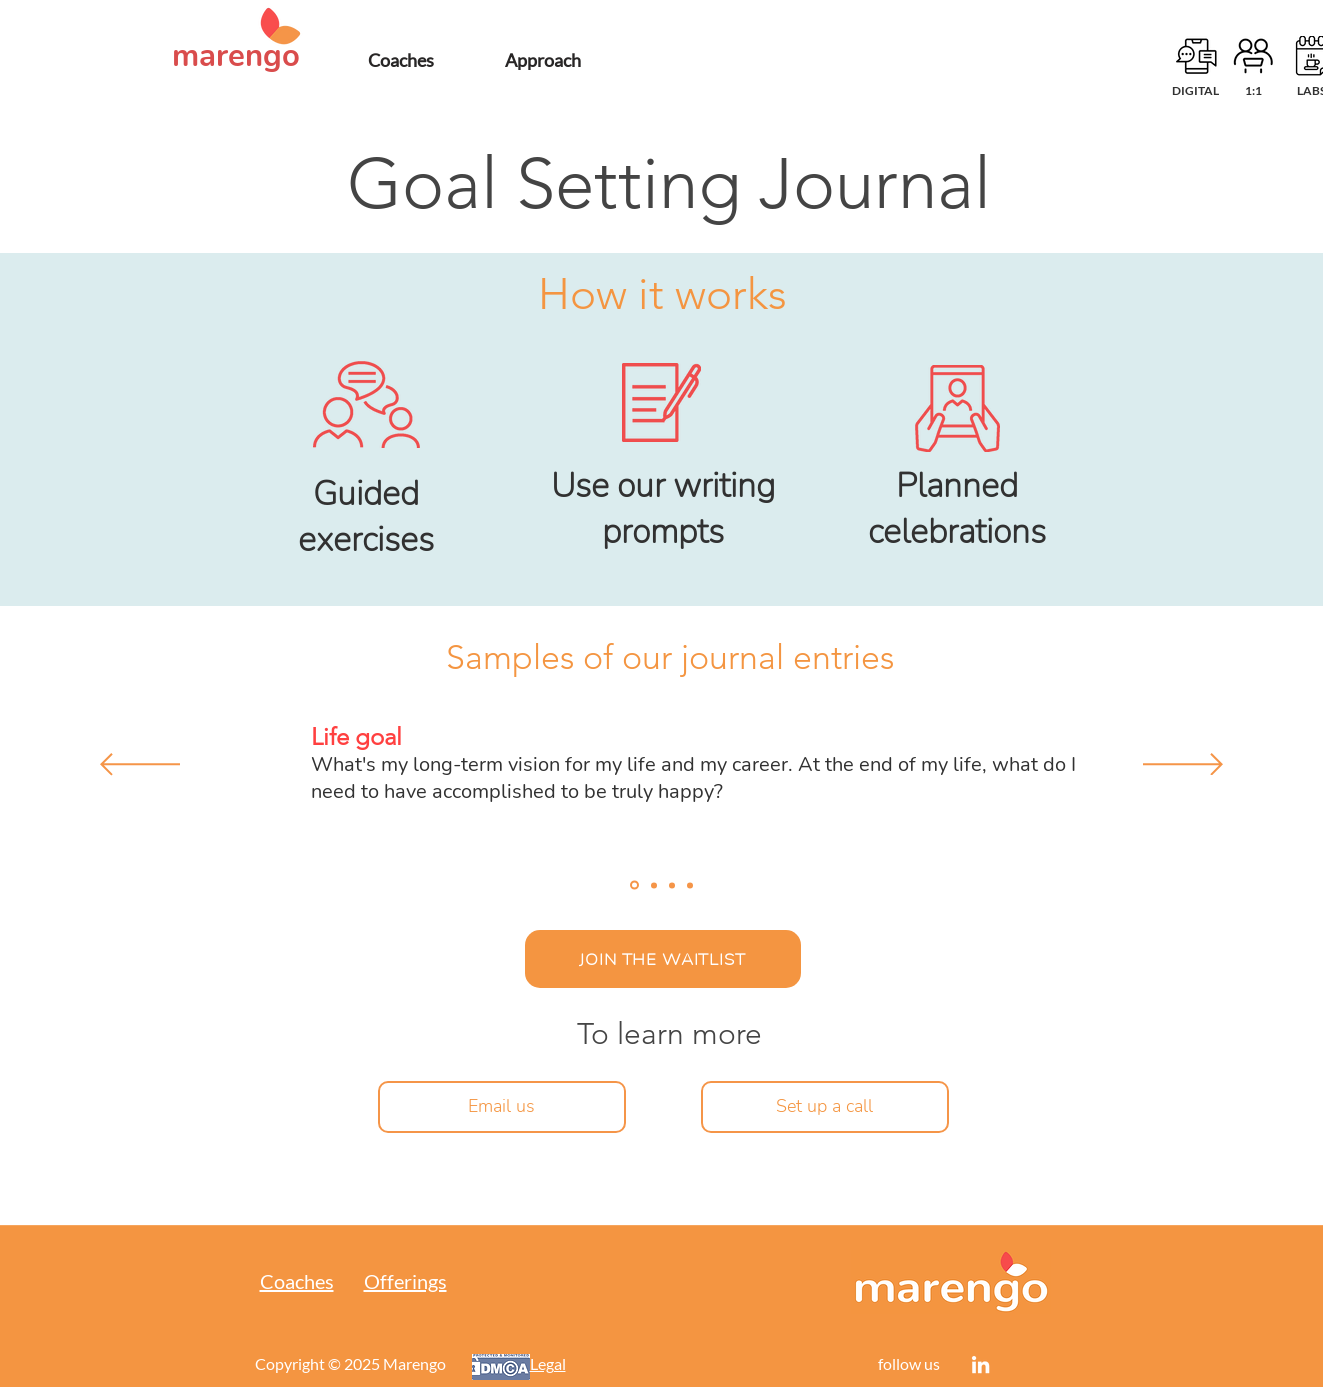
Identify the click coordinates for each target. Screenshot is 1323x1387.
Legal (548, 1363)
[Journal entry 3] (672, 885)
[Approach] (543, 60)
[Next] (1183, 766)
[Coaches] (401, 60)
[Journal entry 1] (634, 885)
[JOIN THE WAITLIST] (663, 959)
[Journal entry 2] (654, 885)
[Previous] (140, 766)
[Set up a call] (825, 1107)
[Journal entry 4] (690, 885)
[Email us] (502, 1107)
